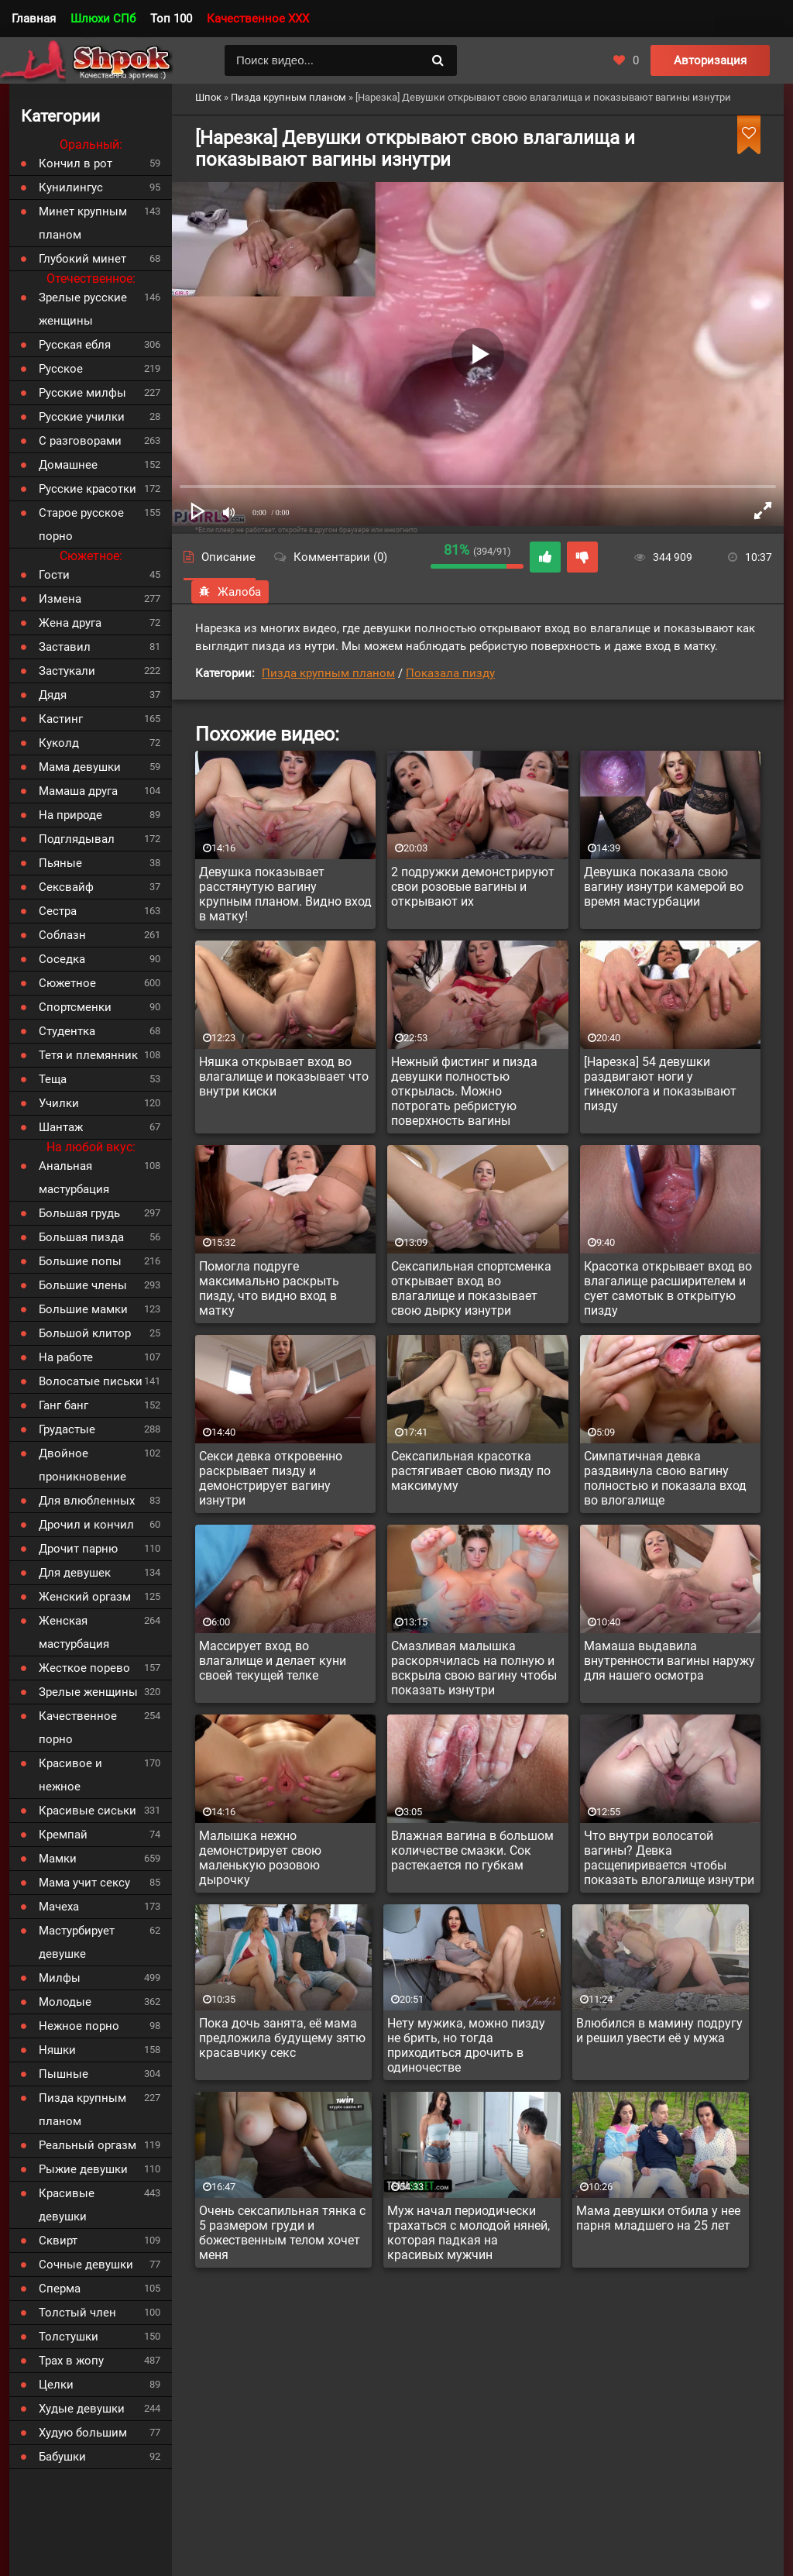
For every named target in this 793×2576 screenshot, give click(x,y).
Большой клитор (85, 1333)
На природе (70, 815)
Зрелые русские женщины (83, 309)
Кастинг (61, 719)
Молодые (65, 2002)
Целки (56, 2385)
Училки (59, 1103)
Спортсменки (75, 1007)
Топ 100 (171, 19)
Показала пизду (450, 673)
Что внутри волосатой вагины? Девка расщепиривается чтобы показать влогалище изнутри (669, 1857)
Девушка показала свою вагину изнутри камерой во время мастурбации (663, 887)
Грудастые (67, 1429)
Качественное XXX (258, 19)
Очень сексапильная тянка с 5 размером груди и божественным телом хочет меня (282, 2232)
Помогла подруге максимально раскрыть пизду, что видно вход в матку (269, 1288)
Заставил (65, 647)
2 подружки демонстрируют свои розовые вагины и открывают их (472, 887)
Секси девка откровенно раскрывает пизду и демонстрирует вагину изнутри (270, 1478)
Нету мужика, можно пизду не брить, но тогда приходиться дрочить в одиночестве (466, 2045)
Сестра (58, 911)
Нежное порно (79, 2026)
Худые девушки (82, 2409)
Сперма (60, 2289)
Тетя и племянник (88, 1055)
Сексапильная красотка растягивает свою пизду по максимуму (471, 1471)
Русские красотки (87, 489)
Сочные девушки (86, 2265)
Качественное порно (78, 1727)
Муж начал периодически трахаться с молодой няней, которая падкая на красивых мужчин (468, 2232)
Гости (54, 575)
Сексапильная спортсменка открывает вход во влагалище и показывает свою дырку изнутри (471, 1288)
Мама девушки (80, 767)
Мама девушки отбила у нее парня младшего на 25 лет (658, 2218)
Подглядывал (77, 839)
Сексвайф (66, 887)
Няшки (57, 2050)
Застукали (67, 671)
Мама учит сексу (84, 1883)
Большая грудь (79, 1213)
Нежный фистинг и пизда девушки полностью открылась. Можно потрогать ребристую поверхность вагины (464, 1091)
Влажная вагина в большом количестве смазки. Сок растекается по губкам (472, 1850)
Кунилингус (71, 187)
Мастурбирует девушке (77, 1942)
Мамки (58, 1859)
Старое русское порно (81, 524)
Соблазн (62, 935)
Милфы (60, 1978)
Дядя (53, 695)
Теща (53, 1079)
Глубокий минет (82, 259)
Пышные (63, 2074)
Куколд (59, 743)
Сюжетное (67, 983)
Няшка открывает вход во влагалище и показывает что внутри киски (284, 1076)
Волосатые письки (90, 1381)
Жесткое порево (84, 1668)
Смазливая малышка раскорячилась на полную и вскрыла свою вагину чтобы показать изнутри (474, 1668)
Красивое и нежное (70, 1775)
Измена (60, 599)
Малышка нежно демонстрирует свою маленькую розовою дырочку (260, 1857)
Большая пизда (81, 1237)
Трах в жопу (71, 2361)
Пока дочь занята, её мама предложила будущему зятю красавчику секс (282, 2038)
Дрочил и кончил (86, 1525)
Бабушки (62, 2457)
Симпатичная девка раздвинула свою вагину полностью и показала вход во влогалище (665, 1478)
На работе (66, 1357)
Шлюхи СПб (103, 19)
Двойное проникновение (82, 1465)
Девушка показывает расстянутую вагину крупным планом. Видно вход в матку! (285, 894)
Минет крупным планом (83, 223)
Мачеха (59, 1907)
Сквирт (58, 2241)
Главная (34, 19)
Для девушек (75, 1573)
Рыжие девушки (83, 2169)
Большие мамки (83, 1309)
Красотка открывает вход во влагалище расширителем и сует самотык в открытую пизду (668, 1288)
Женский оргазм (85, 1597)
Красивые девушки (66, 2204)
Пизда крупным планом (328, 673)
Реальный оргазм (87, 2145)
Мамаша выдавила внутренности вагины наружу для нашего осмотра (669, 1661)
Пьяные (60, 863)
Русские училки (82, 417)
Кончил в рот (75, 163)
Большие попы (80, 1261)
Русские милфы (82, 393)
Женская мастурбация (74, 1632)
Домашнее (68, 465)
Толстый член (77, 2313)
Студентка (67, 1031)
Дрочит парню (78, 1549)
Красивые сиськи (87, 1811)
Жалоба (230, 592)
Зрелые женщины (88, 1692)
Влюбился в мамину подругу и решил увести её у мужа (659, 2030)
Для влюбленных (87, 1501)
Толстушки (68, 2337)
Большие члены (83, 1285)
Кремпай (63, 1835)
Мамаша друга (78, 791)
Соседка (62, 959)
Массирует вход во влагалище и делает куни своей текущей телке (272, 1661)
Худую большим (83, 2433)
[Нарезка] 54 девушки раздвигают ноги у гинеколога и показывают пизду (660, 1083)
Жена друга (70, 623)
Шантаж (61, 1127)
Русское (61, 369)
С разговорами (80, 441)
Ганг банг (63, 1405)
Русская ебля (75, 345)
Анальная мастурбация (74, 1177)
